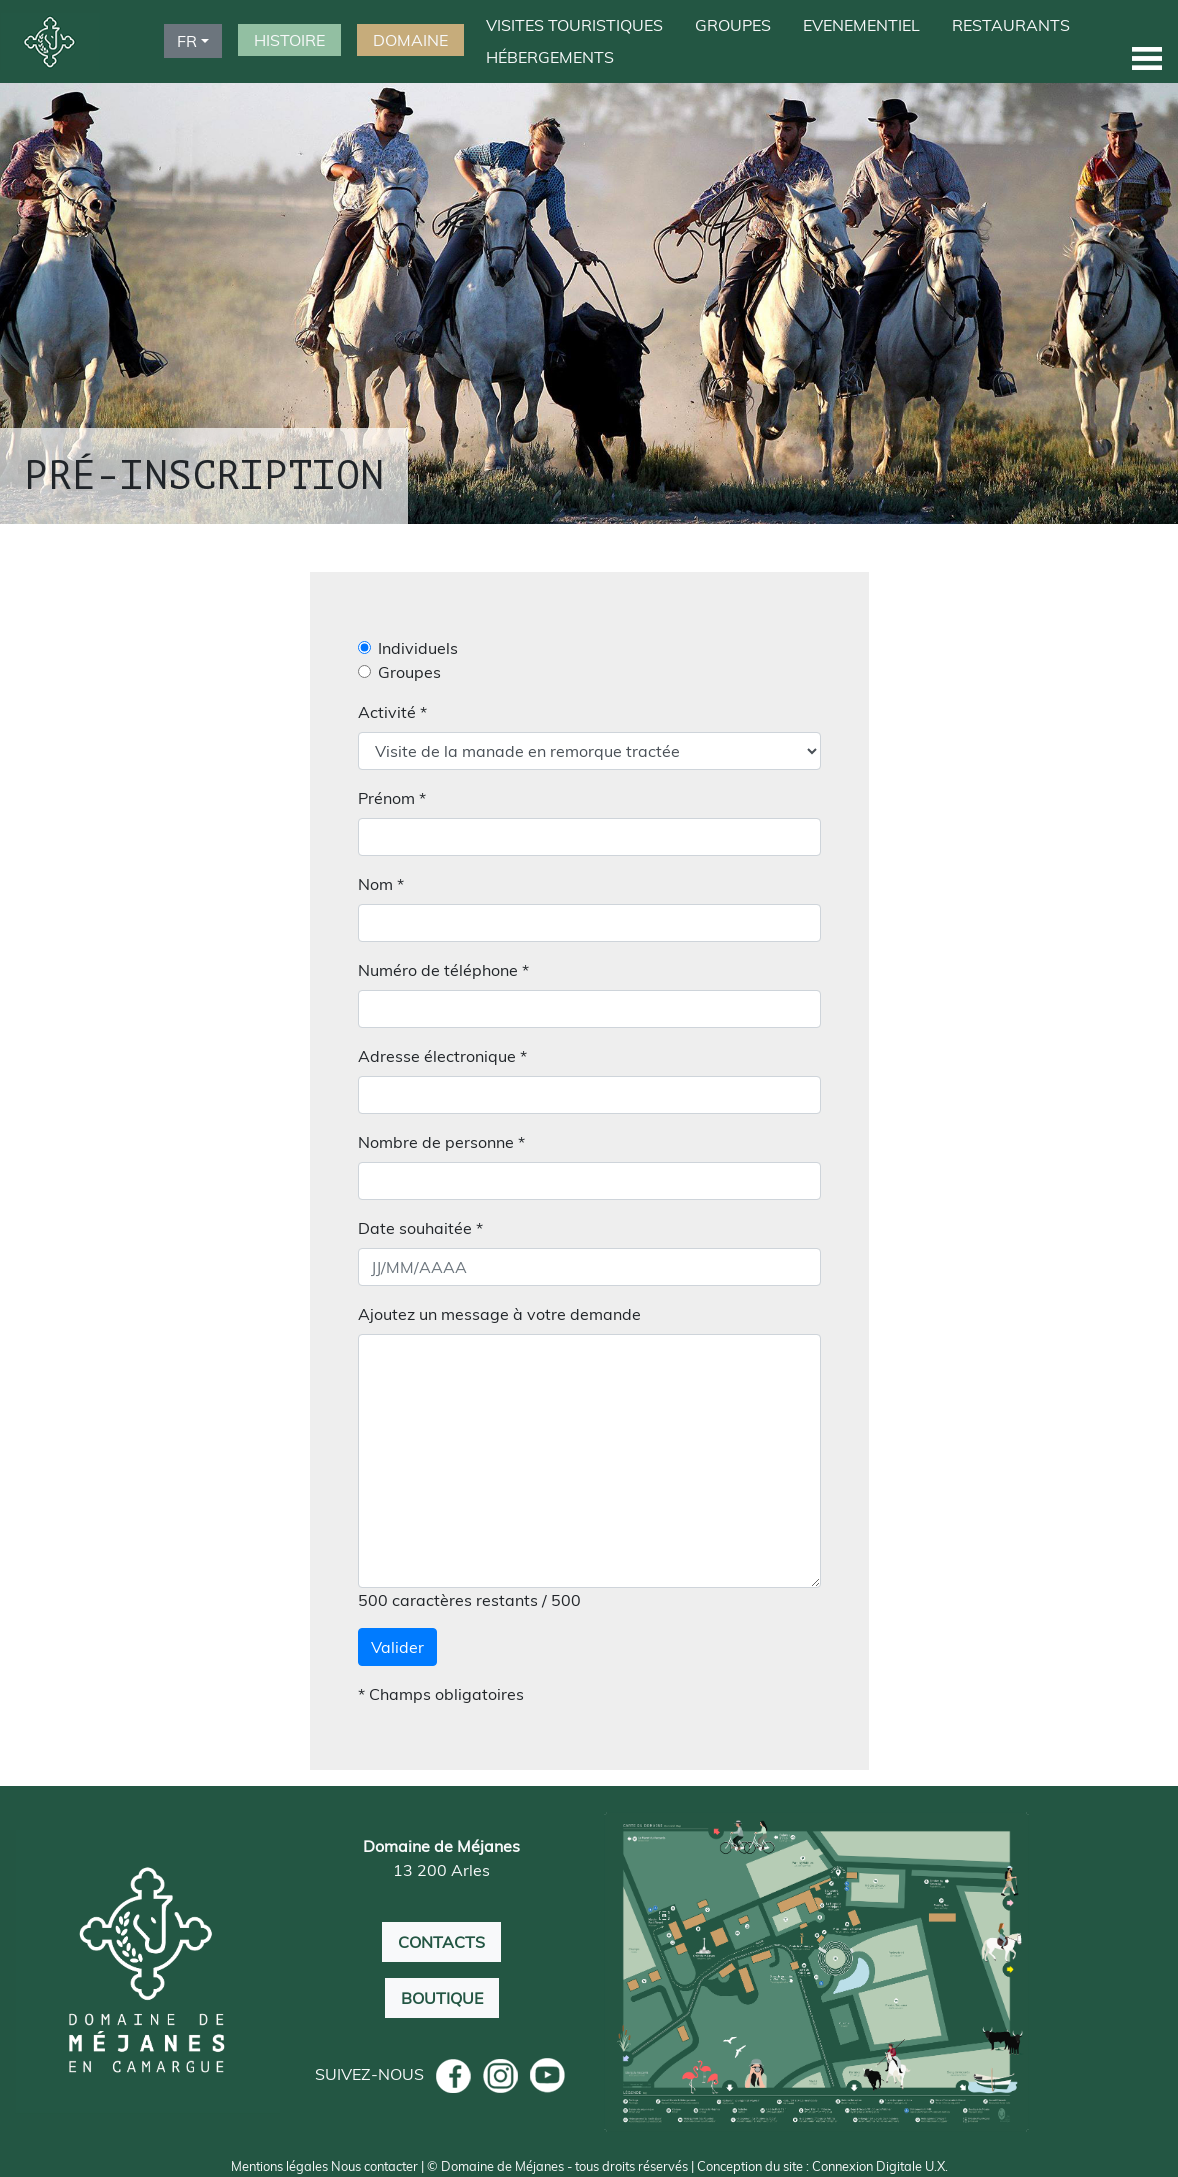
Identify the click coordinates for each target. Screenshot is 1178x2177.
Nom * (381, 884)
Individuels (418, 648)
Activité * (392, 712)
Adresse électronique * (442, 1056)
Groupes (409, 672)
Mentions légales (279, 2166)
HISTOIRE (289, 40)
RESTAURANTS (1011, 25)
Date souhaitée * (420, 1228)
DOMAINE (410, 40)
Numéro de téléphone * (443, 970)
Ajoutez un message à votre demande (499, 1314)
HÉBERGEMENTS (550, 57)
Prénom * (392, 798)
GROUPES (733, 25)
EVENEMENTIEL (861, 25)
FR (187, 41)
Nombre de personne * (441, 1142)
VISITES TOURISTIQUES (574, 25)
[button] (1147, 57)
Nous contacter (374, 2166)
